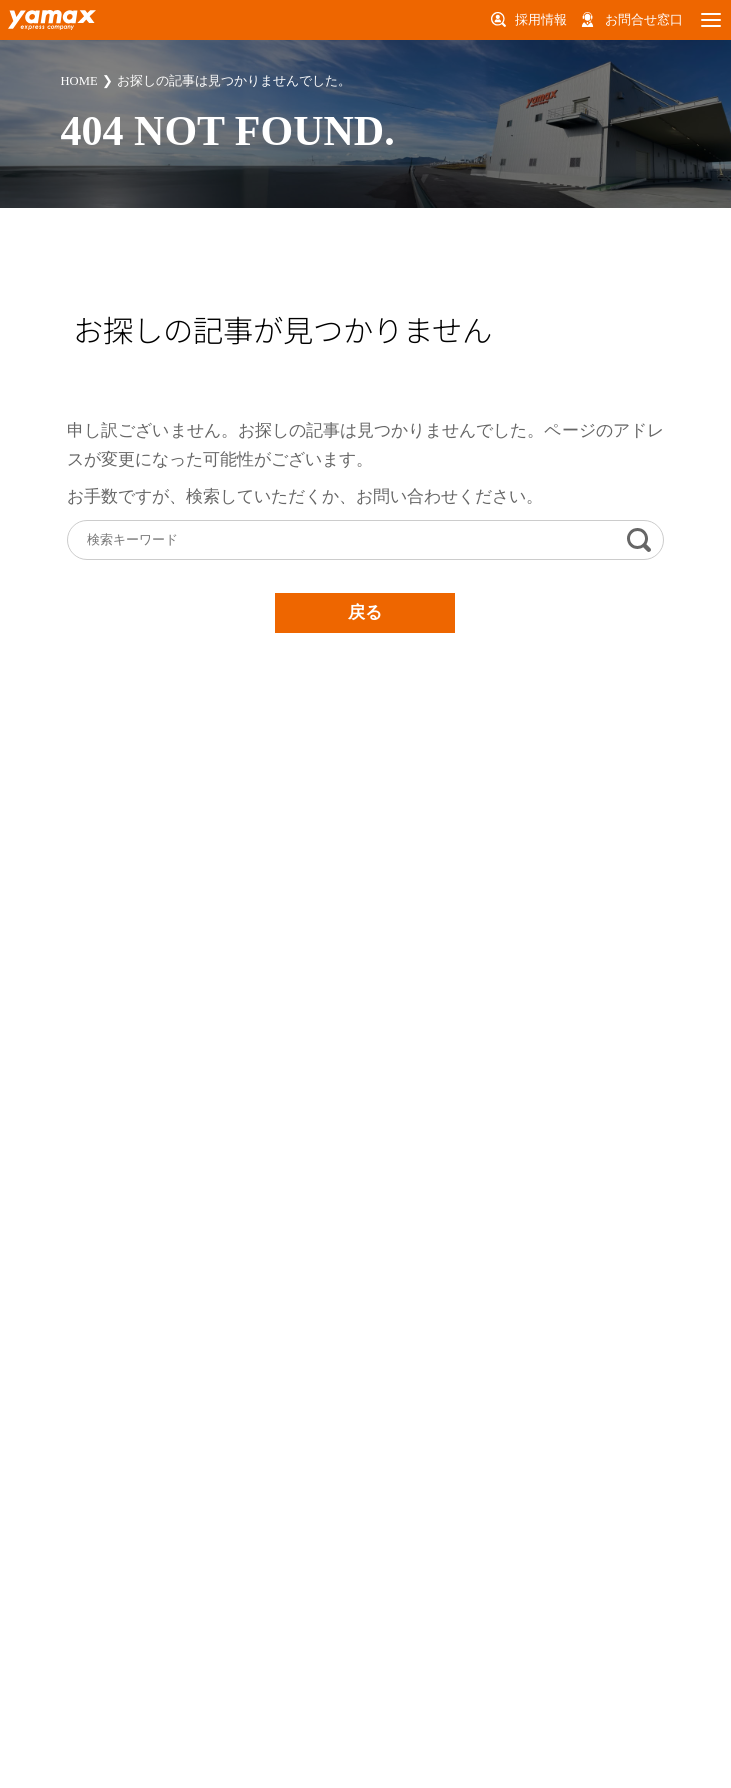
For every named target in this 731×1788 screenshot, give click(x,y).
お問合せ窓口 (644, 19)
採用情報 (541, 19)
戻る (365, 612)
